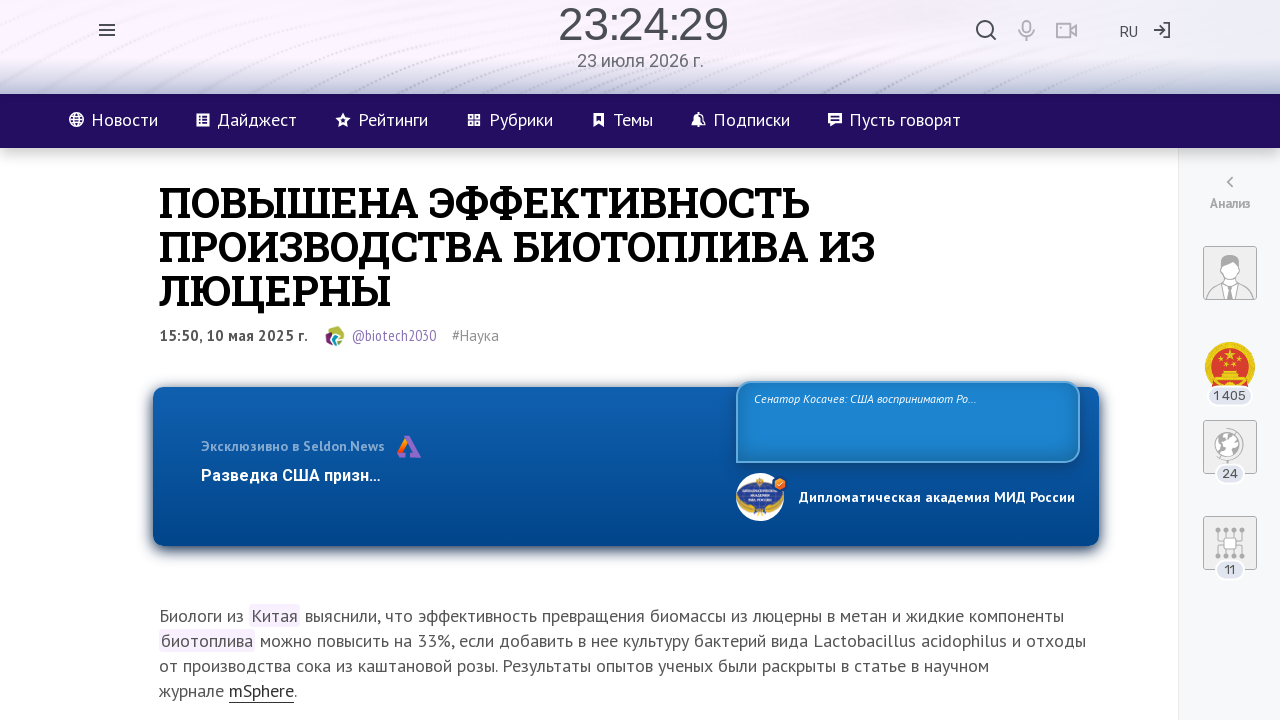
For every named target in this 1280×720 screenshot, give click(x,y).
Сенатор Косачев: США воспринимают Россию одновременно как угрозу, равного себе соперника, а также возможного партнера (905, 420)
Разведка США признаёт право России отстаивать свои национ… (458, 475)
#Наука (475, 335)
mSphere (261, 690)
